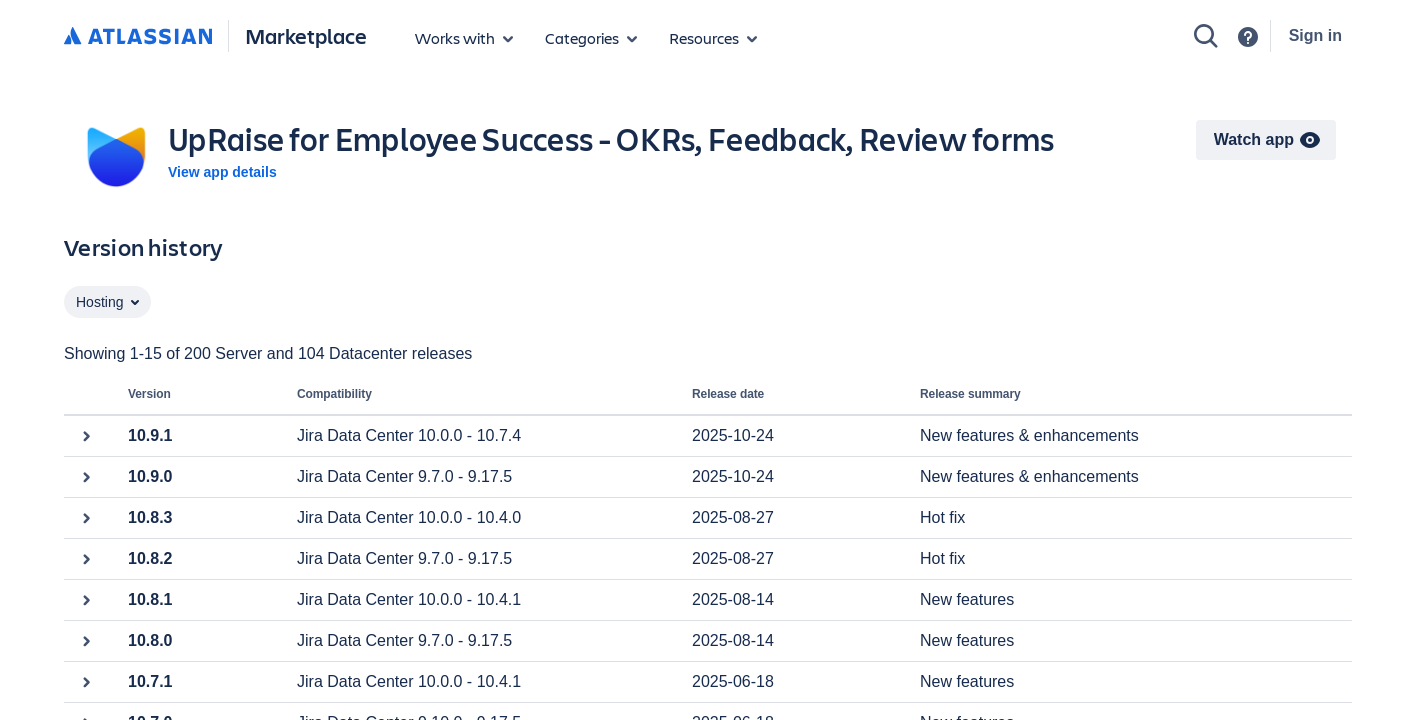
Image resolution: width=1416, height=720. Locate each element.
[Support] (1248, 37)
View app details (222, 172)
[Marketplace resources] (713, 38)
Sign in (1315, 35)
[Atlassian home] (138, 37)
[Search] (1206, 36)
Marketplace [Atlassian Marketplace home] (306, 35)
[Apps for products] (464, 38)
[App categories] (591, 38)
